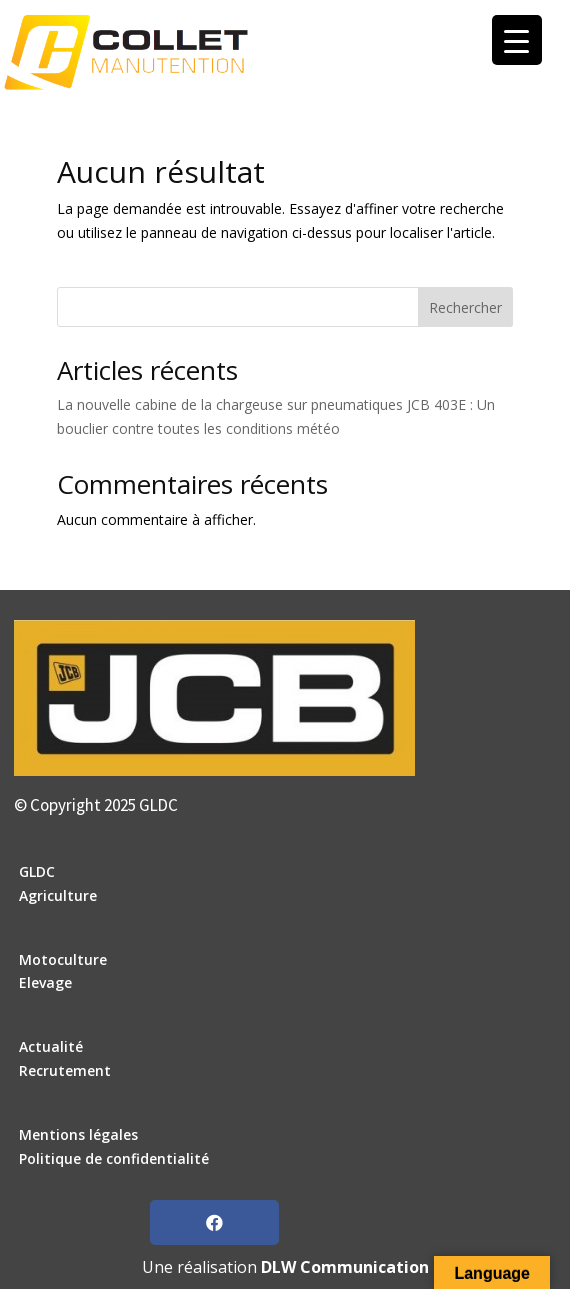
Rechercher (465, 307)
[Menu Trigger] (517, 40)
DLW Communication (345, 1267)
